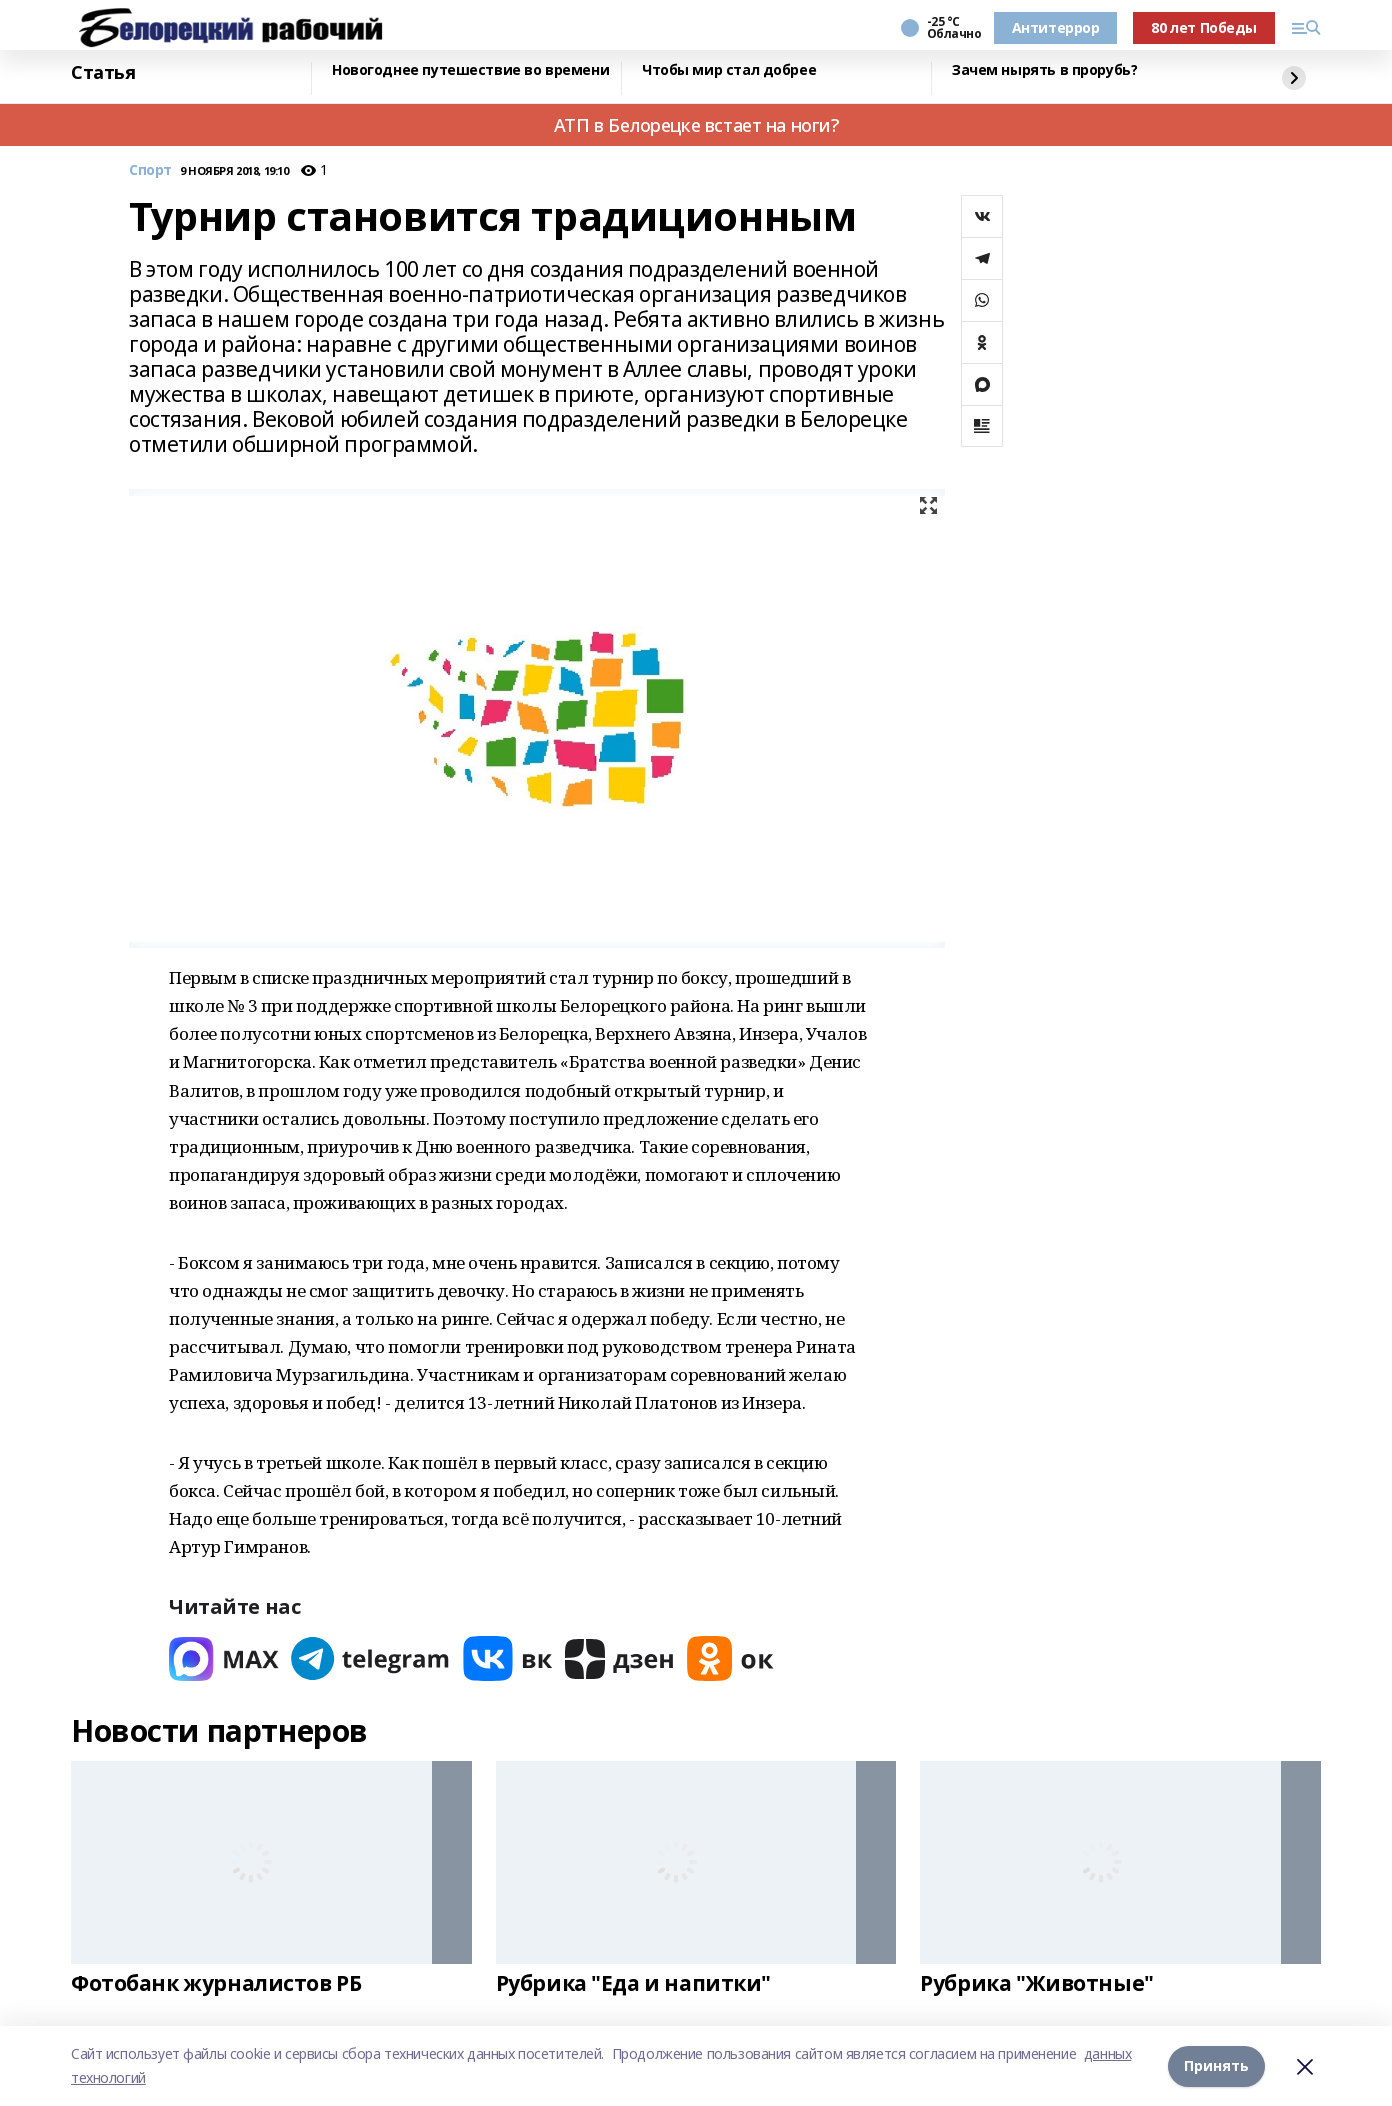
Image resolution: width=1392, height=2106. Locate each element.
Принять (1216, 2065)
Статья (103, 73)
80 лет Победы (1204, 27)
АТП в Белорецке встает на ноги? (696, 125)
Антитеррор (1056, 27)
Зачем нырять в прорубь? (1044, 70)
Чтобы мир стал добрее (729, 70)
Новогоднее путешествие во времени (470, 70)
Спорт (150, 170)
